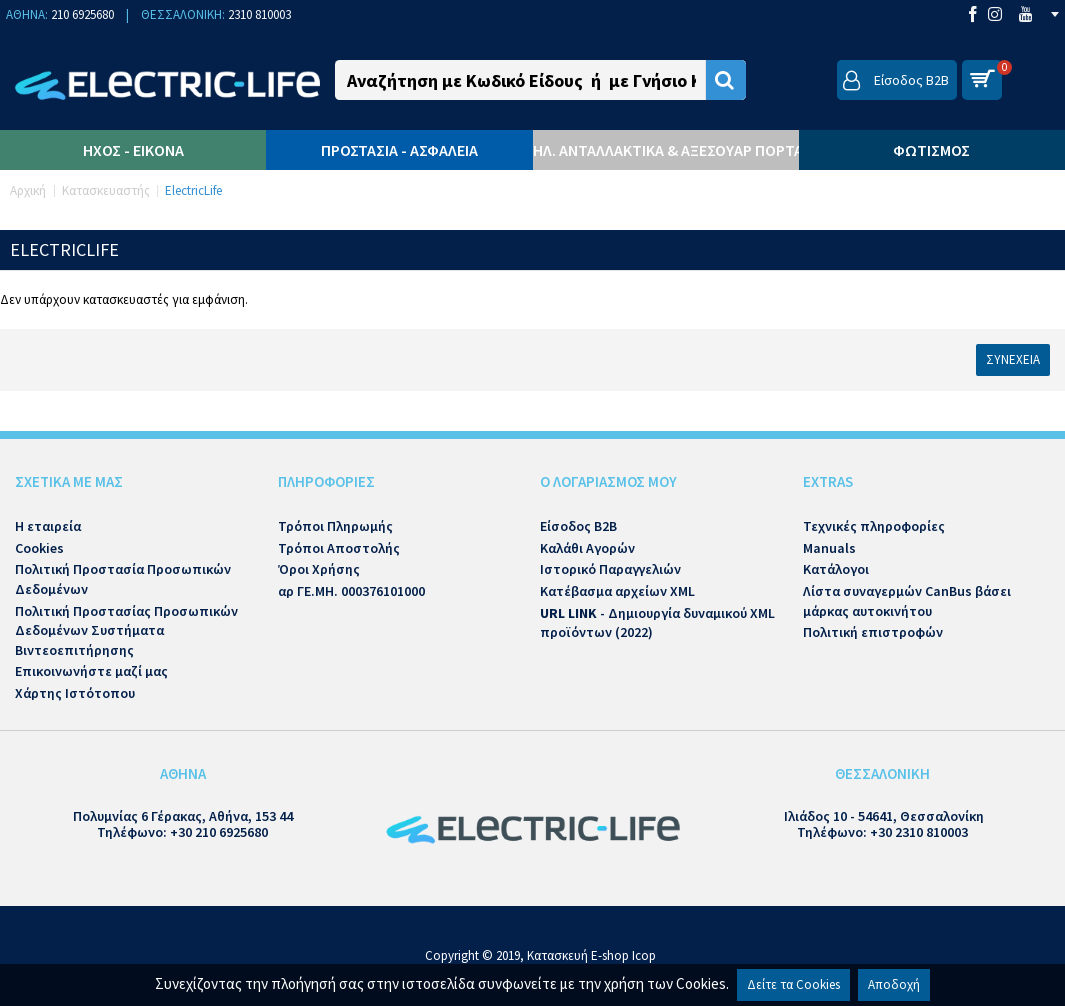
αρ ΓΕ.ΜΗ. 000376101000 (351, 591)
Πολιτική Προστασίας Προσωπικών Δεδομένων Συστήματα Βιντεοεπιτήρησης (126, 630)
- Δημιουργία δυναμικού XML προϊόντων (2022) (657, 623)
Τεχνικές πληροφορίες (874, 526)
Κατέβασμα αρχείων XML (617, 591)
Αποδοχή (894, 984)
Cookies (39, 548)
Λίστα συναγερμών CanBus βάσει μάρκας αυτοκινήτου (907, 601)
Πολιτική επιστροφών (873, 632)
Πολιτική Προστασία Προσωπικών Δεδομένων (123, 579)
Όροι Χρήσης (319, 569)
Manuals (829, 548)
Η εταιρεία (48, 526)
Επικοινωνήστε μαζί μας (91, 671)
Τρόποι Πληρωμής (335, 526)
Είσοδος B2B (578, 526)
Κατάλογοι (836, 569)
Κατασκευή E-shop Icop (591, 955)
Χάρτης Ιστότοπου (75, 693)
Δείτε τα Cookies (793, 984)
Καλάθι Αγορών (587, 548)
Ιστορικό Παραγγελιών (610, 569)
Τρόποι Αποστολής (339, 548)
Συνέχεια (1013, 359)
